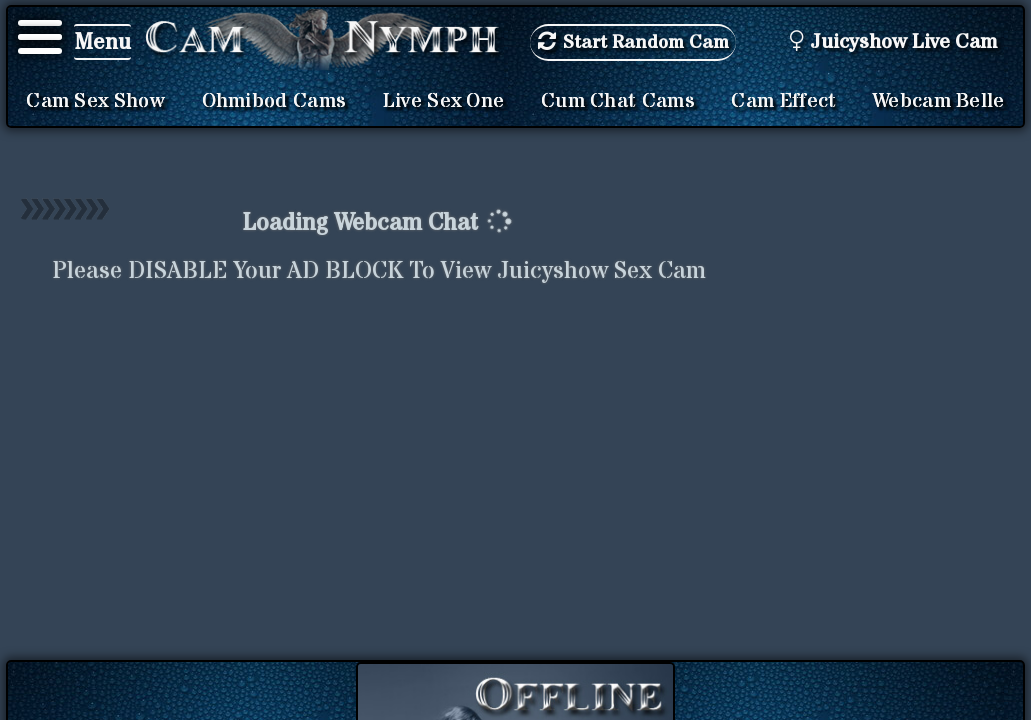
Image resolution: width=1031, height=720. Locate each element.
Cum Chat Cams (618, 101)
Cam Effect (783, 101)
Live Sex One (444, 101)
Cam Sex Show (95, 101)
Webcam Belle (939, 101)
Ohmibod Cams (274, 101)
